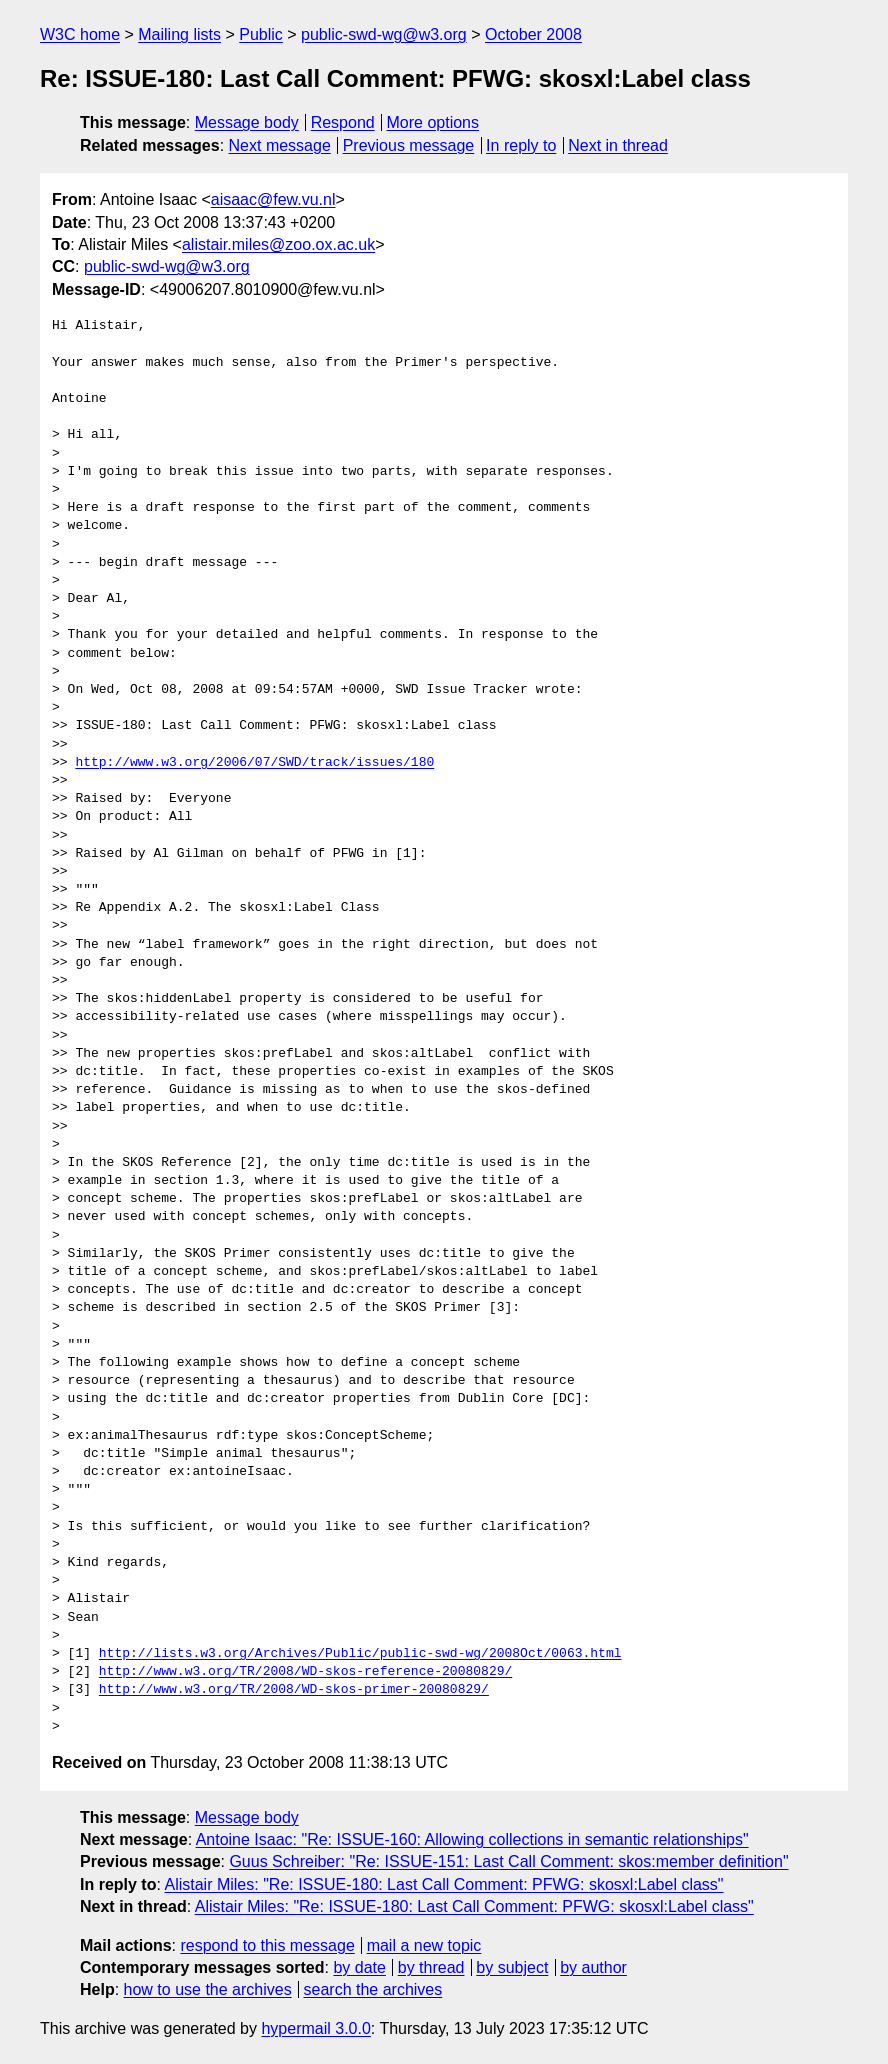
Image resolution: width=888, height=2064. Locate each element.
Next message (280, 145)
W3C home (80, 34)
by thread (431, 1967)
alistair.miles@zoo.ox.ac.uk (278, 244)
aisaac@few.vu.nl (273, 199)
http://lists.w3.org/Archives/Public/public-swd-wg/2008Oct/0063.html (360, 1654)
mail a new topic (424, 1945)
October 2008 (533, 34)
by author (593, 1967)
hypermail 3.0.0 (315, 2028)
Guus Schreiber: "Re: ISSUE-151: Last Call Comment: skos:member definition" (508, 1861)
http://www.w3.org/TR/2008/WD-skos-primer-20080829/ (294, 1690)
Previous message (409, 145)
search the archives (373, 1989)
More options (433, 122)
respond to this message (267, 1945)
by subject (512, 1967)
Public (261, 34)
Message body (247, 122)
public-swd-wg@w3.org (384, 34)
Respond (343, 122)
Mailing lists (179, 34)
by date (359, 1967)
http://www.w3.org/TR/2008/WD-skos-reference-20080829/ (305, 1672)
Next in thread (618, 145)
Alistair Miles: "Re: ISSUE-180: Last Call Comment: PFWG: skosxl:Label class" (443, 1884)
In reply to (521, 145)
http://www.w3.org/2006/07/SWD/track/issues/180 (254, 763)
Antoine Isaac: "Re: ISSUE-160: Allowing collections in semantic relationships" (472, 1839)
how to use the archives (208, 1989)
